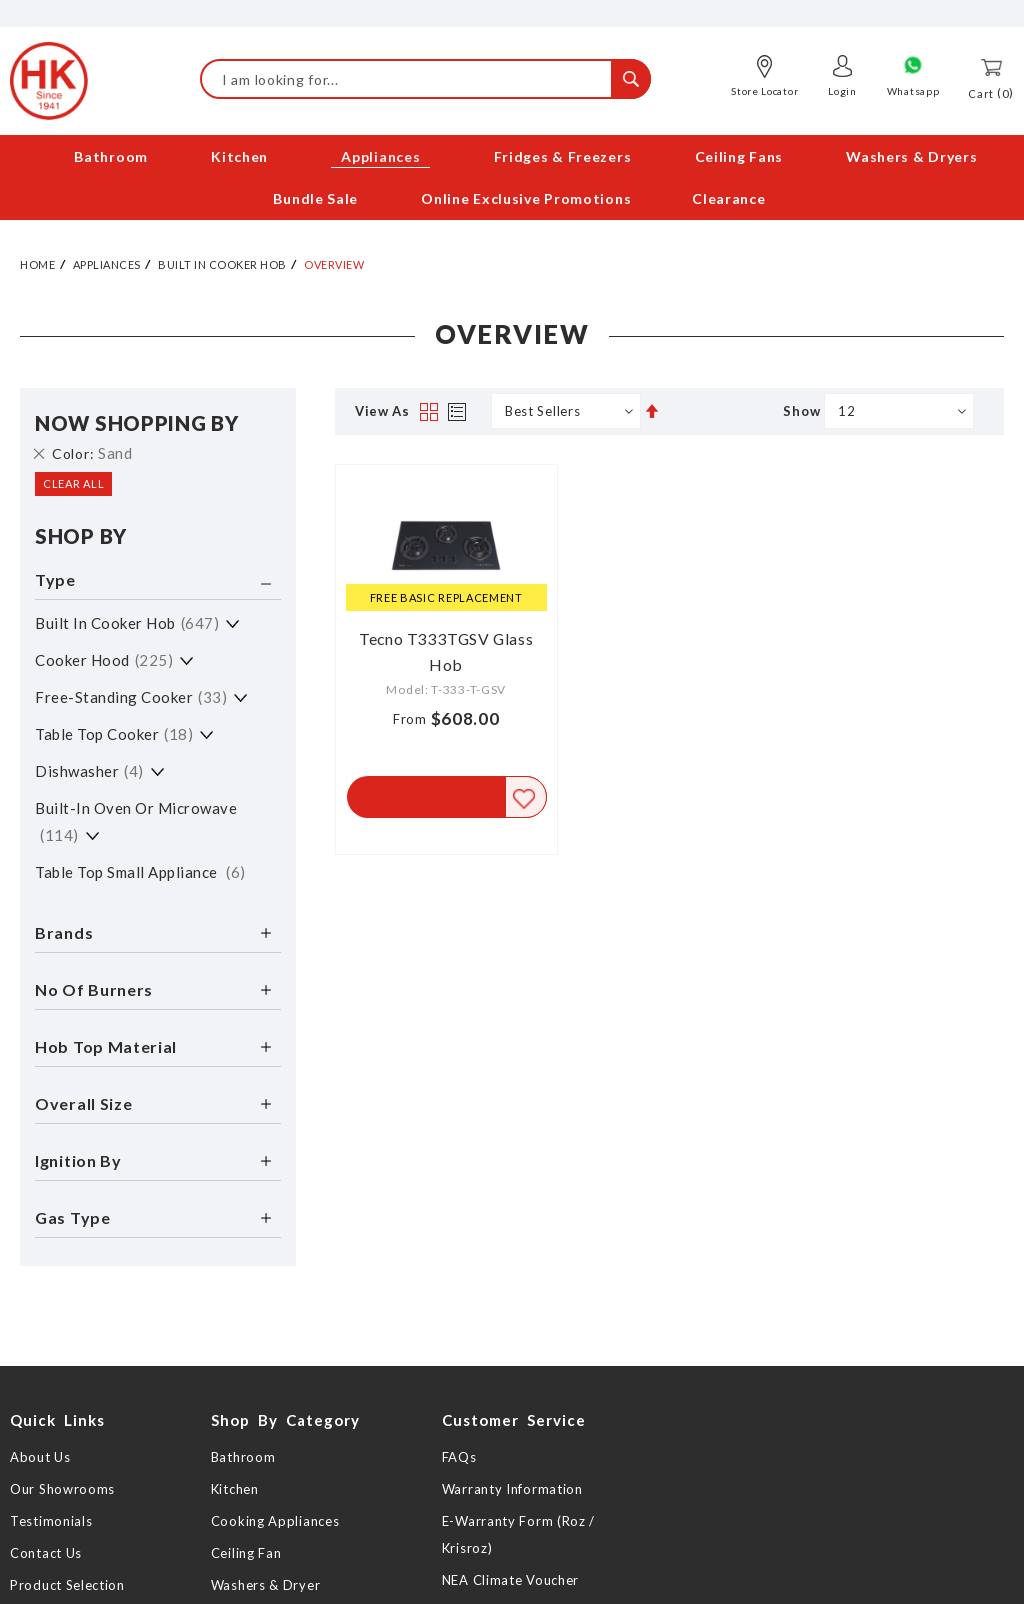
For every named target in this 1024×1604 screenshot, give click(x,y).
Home (37, 264)
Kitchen (235, 1489)
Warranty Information (512, 1489)
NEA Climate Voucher (510, 1580)
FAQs (459, 1457)
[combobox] (425, 79)
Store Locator (764, 91)
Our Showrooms (62, 1489)
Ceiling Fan (246, 1553)
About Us (40, 1457)
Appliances (107, 264)
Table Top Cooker (114, 734)
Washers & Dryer (266, 1585)
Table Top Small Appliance (140, 872)
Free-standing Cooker (131, 697)
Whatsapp (913, 91)
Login (842, 91)
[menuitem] (110, 156)
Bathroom (243, 1457)
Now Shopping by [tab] (137, 423)
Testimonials (51, 1521)
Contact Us (46, 1553)
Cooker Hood (104, 660)
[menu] (512, 178)
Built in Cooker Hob (222, 264)
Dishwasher (89, 771)
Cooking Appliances (275, 1521)
